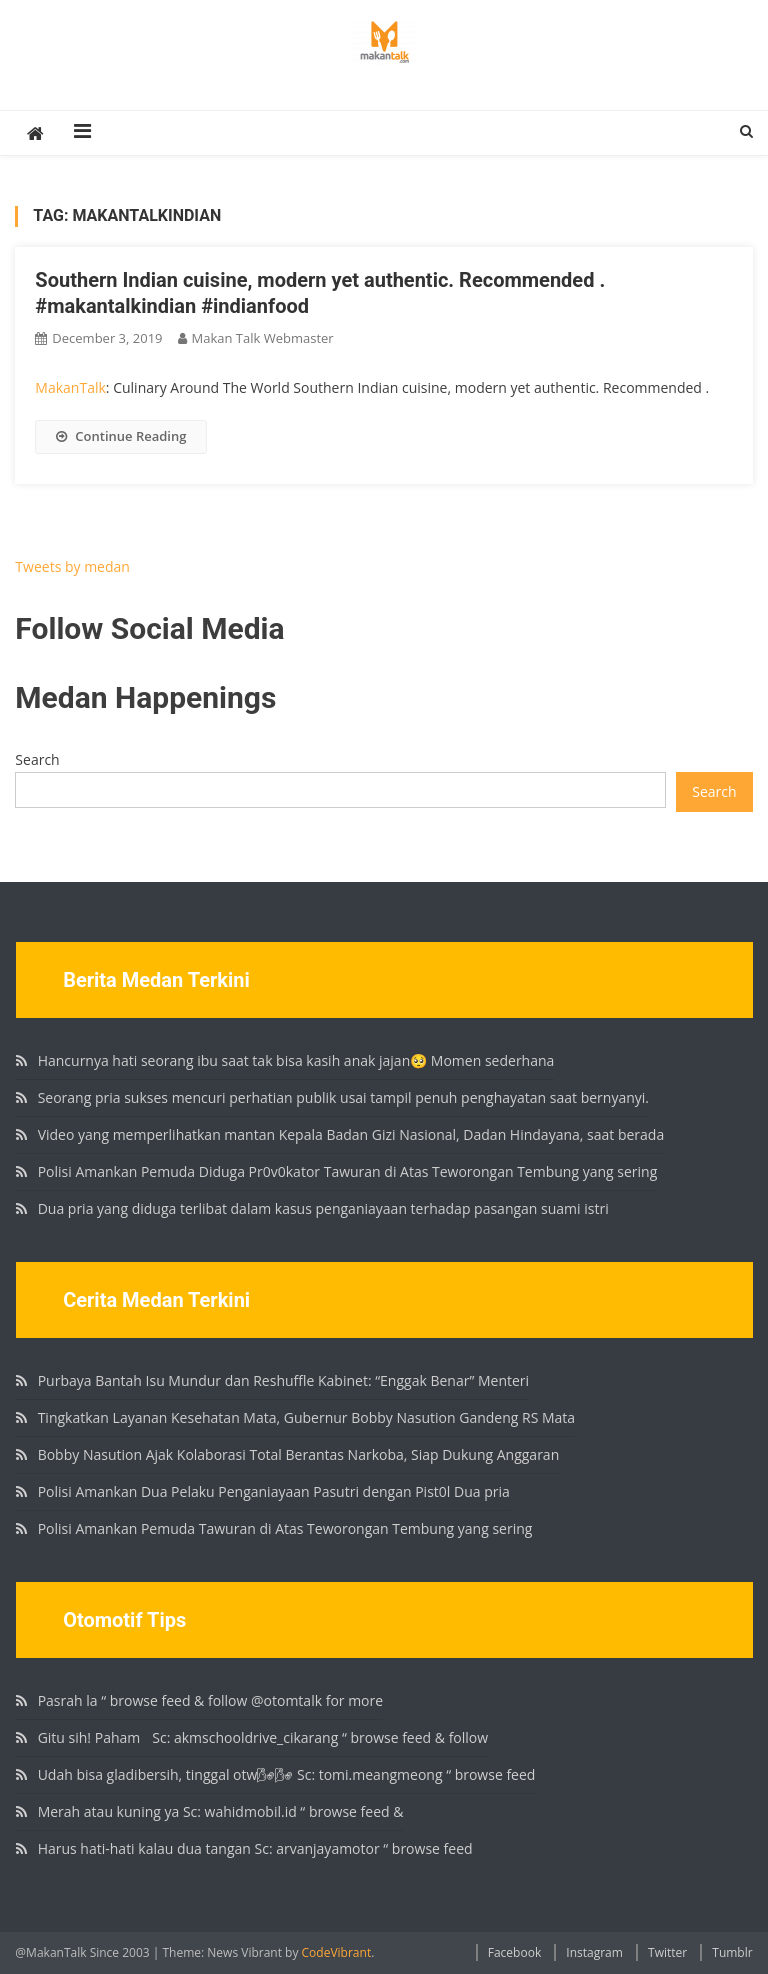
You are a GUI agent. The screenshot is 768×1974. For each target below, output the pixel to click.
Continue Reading (121, 436)
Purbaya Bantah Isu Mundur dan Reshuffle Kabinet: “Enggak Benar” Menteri (283, 1380)
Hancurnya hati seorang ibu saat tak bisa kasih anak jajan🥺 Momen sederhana (296, 1060)
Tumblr (732, 1952)
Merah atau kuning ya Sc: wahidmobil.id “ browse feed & (221, 1811)
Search (37, 759)
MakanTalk (70, 387)
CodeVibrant (337, 1952)
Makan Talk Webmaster (263, 338)
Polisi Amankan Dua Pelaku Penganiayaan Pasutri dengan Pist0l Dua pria (274, 1491)
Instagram (594, 1952)
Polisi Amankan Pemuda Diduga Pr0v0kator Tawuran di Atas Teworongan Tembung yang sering (348, 1171)
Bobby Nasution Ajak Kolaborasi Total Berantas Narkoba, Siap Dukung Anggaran (299, 1454)
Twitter (667, 1952)
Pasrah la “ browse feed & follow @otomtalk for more (210, 1700)
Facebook (514, 1952)
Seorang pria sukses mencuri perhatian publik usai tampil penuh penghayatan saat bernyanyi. (343, 1097)
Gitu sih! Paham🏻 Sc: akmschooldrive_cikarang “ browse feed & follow (263, 1737)
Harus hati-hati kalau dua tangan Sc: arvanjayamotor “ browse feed (255, 1848)
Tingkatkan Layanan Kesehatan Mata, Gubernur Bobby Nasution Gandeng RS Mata (306, 1417)
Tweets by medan (72, 566)
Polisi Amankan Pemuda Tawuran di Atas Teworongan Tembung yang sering (285, 1528)
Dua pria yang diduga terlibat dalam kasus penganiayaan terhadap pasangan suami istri (323, 1208)
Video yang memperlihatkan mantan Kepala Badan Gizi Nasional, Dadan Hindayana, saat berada (351, 1134)
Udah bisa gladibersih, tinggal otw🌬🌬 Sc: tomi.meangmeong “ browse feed (287, 1774)
